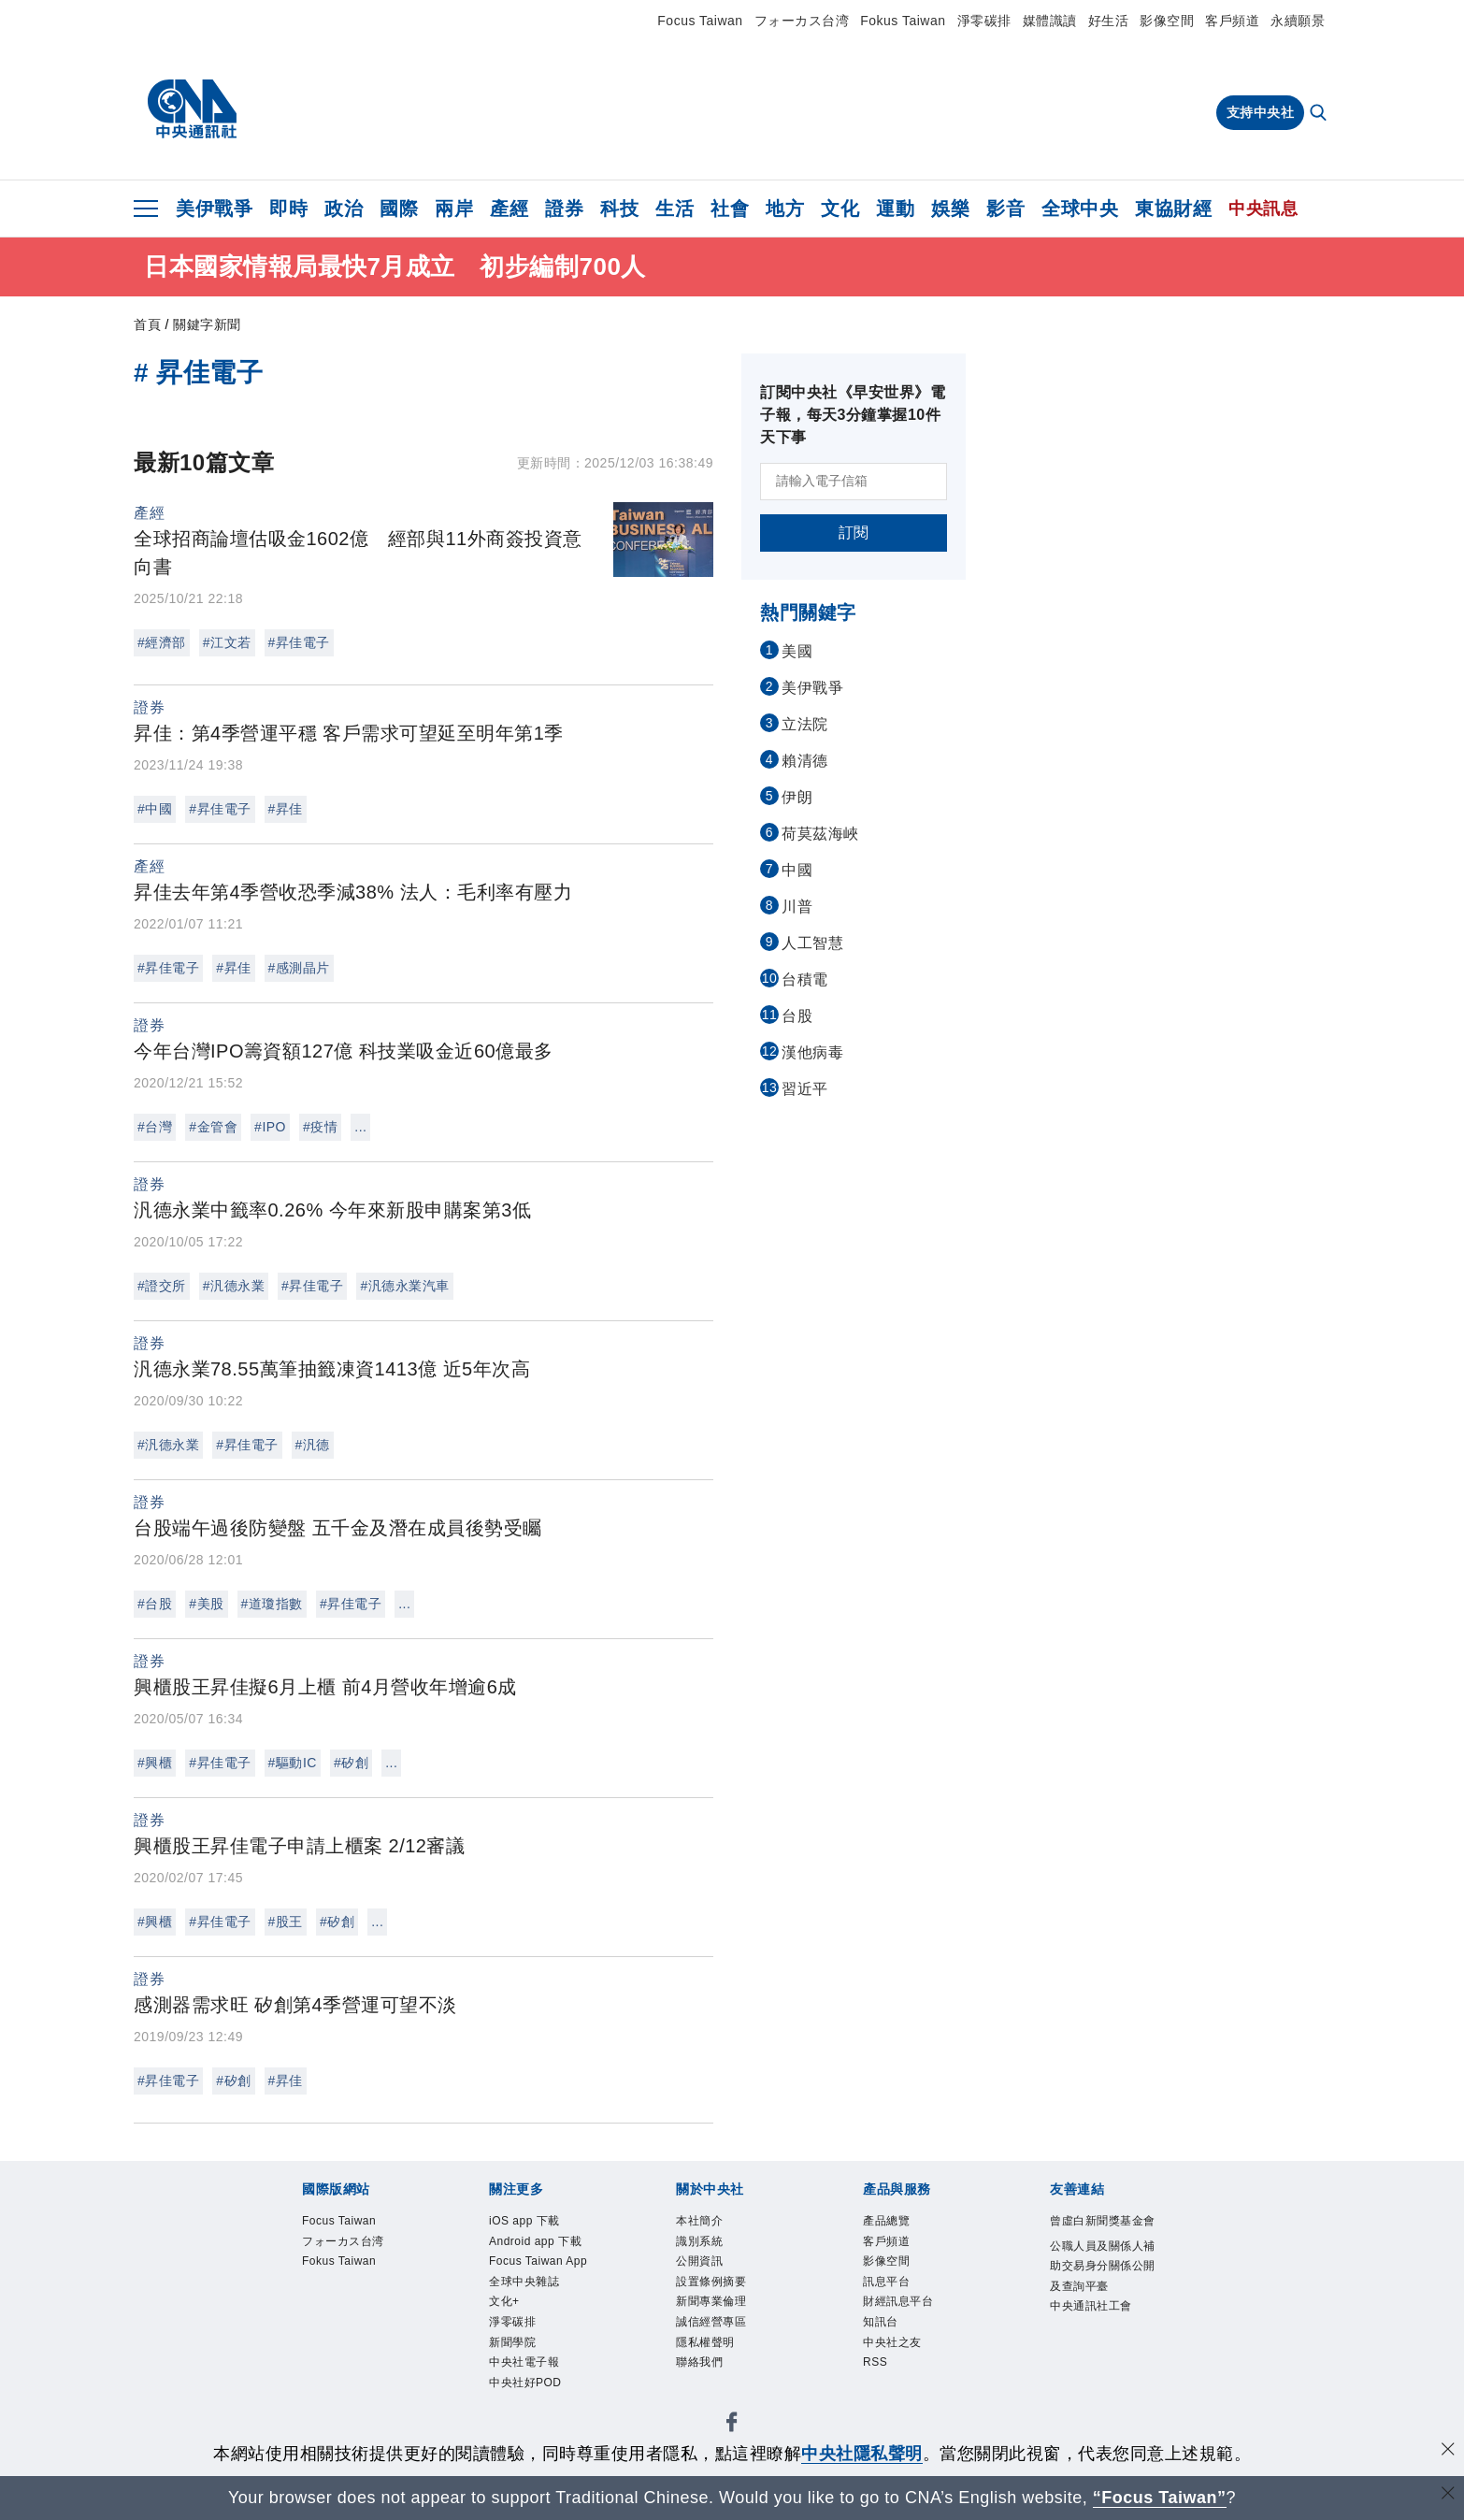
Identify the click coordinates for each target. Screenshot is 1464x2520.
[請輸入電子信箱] (853, 481)
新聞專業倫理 (719, 2315)
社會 (729, 208)
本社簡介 (705, 2222)
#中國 (154, 808)
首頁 (147, 324)
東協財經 (1173, 208)
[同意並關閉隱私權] (1448, 2451)
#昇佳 (285, 808)
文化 (840, 208)
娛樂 (950, 208)
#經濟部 (161, 642)
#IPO (270, 1126)
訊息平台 (892, 2291)
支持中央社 (1261, 112)
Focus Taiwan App (534, 2303)
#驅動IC (292, 1762)
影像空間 (1167, 20)
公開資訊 (705, 2269)
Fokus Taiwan (902, 20)
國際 (399, 208)
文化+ (507, 2361)
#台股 (154, 1603)
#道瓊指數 (272, 1603)
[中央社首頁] (192, 109)
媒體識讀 (1050, 20)
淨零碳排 (984, 20)
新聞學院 (518, 2407)
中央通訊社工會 (1101, 2363)
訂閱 (854, 532)
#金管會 (213, 1126)
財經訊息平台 (906, 2315)
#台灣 (154, 1126)
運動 (895, 208)
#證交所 (161, 1285)
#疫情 (320, 1126)
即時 (288, 208)
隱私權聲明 (712, 2361)
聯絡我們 (705, 2384)
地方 (785, 208)
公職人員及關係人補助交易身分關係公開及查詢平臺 (1101, 2305)
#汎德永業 (234, 1285)
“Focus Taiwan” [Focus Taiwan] (1160, 2497)
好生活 (1108, 20)
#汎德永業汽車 (404, 1285)
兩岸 (454, 208)
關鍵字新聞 (207, 324)
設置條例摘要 (719, 2291)
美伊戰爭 (214, 208)
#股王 (285, 1921)
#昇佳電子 (299, 642)
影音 (1005, 208)
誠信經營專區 (719, 2338)
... (360, 1126)
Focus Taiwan (699, 20)
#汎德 (312, 1444)
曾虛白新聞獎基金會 (1101, 2234)
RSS (878, 2384)
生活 (674, 208)
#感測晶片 (299, 967)
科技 (619, 208)
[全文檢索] (1320, 114)
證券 (564, 208)
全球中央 (1079, 208)
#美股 (206, 1603)
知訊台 (885, 2338)
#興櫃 (154, 1762)
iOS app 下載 (532, 2222)
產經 (509, 208)
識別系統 (705, 2246)
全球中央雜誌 (532, 2338)
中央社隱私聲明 (862, 2453)
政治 (343, 208)
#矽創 (351, 1762)
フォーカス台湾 (802, 20)
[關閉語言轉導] (1448, 2495)
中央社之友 (899, 2361)
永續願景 (1297, 20)
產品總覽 (892, 2222)
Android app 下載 (538, 2257)
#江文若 (227, 642)
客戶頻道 (1232, 20)
